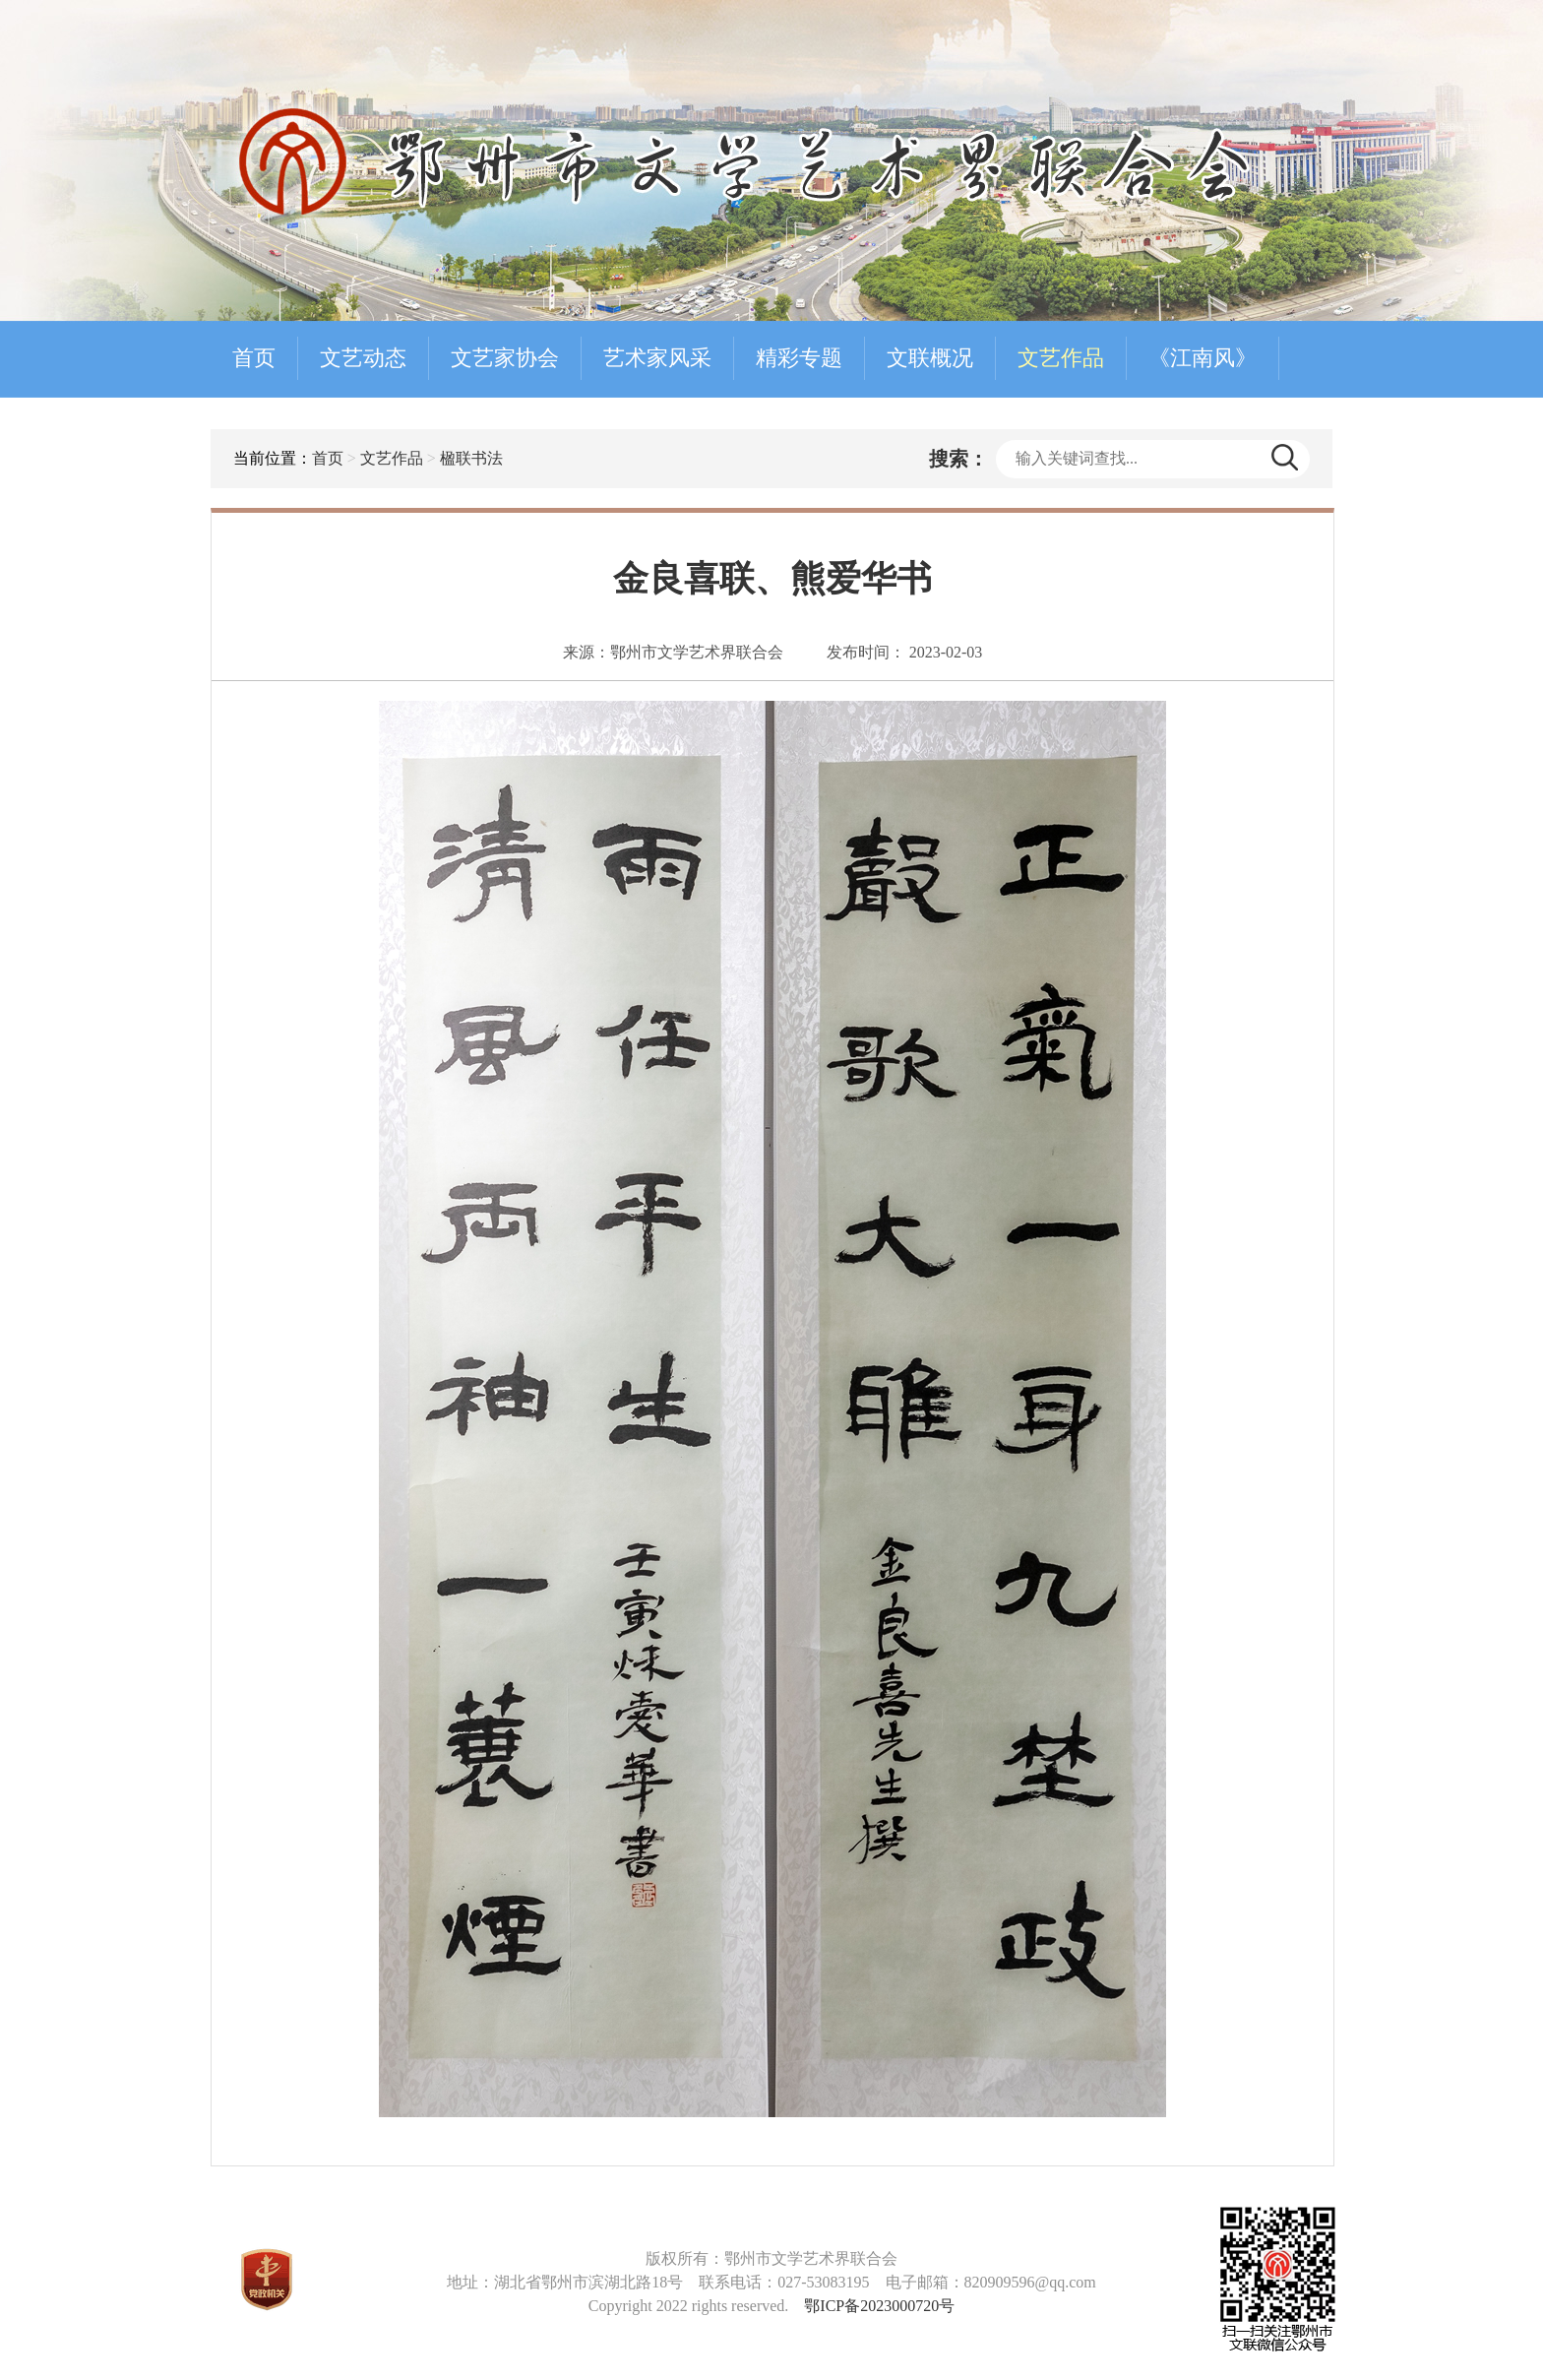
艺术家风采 (657, 357)
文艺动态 (363, 357)
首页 (254, 357)
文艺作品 (1061, 357)
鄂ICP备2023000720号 (879, 2305)
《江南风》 (1202, 357)
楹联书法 (471, 458)
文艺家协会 (505, 357)
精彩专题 (799, 357)
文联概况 (930, 357)
